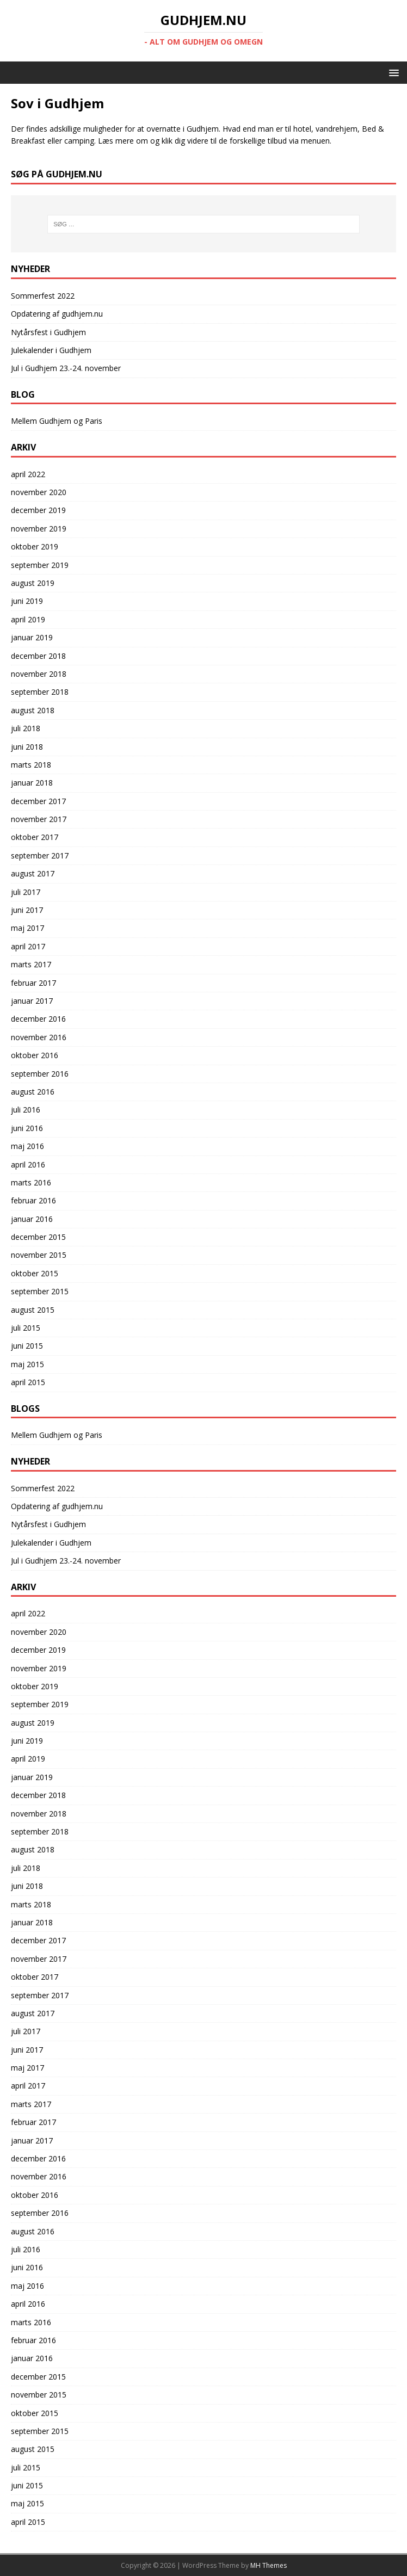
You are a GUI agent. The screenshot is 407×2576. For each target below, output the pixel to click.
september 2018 (40, 692)
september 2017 (40, 855)
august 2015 (32, 1310)
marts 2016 (31, 1182)
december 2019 (38, 510)
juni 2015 (27, 1345)
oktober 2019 (34, 546)
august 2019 (32, 583)
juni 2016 (27, 1128)
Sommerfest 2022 (43, 296)
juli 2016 (25, 1109)
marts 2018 (31, 764)
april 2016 (28, 1164)
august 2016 (32, 1091)
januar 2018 (32, 782)
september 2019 (40, 565)
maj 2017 (27, 928)
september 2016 (40, 1073)
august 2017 (32, 873)
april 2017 (28, 946)
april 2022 (28, 474)
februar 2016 (33, 1200)
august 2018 (32, 710)
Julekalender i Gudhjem (51, 350)
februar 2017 (33, 983)
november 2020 (38, 492)
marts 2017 (31, 964)
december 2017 (38, 801)
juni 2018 (27, 747)
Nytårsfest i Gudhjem (48, 332)
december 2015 (38, 1237)
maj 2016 (27, 1146)
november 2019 (38, 528)
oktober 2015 (34, 1273)
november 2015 (38, 1255)
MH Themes (268, 2565)
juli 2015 (25, 1328)
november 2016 (38, 1037)
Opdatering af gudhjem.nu (57, 313)
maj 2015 (27, 1364)
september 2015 (40, 1291)
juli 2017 (25, 892)
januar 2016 (32, 1219)
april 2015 (28, 1382)
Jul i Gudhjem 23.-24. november (66, 368)
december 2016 (38, 1019)
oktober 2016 (34, 1055)
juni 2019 (27, 601)
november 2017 (38, 819)
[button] (392, 72)
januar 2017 (32, 1001)
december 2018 (38, 656)
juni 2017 (27, 910)
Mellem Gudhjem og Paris (56, 421)
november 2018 (38, 674)
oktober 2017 (34, 837)
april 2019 (28, 619)
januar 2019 (32, 637)
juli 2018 (25, 728)
